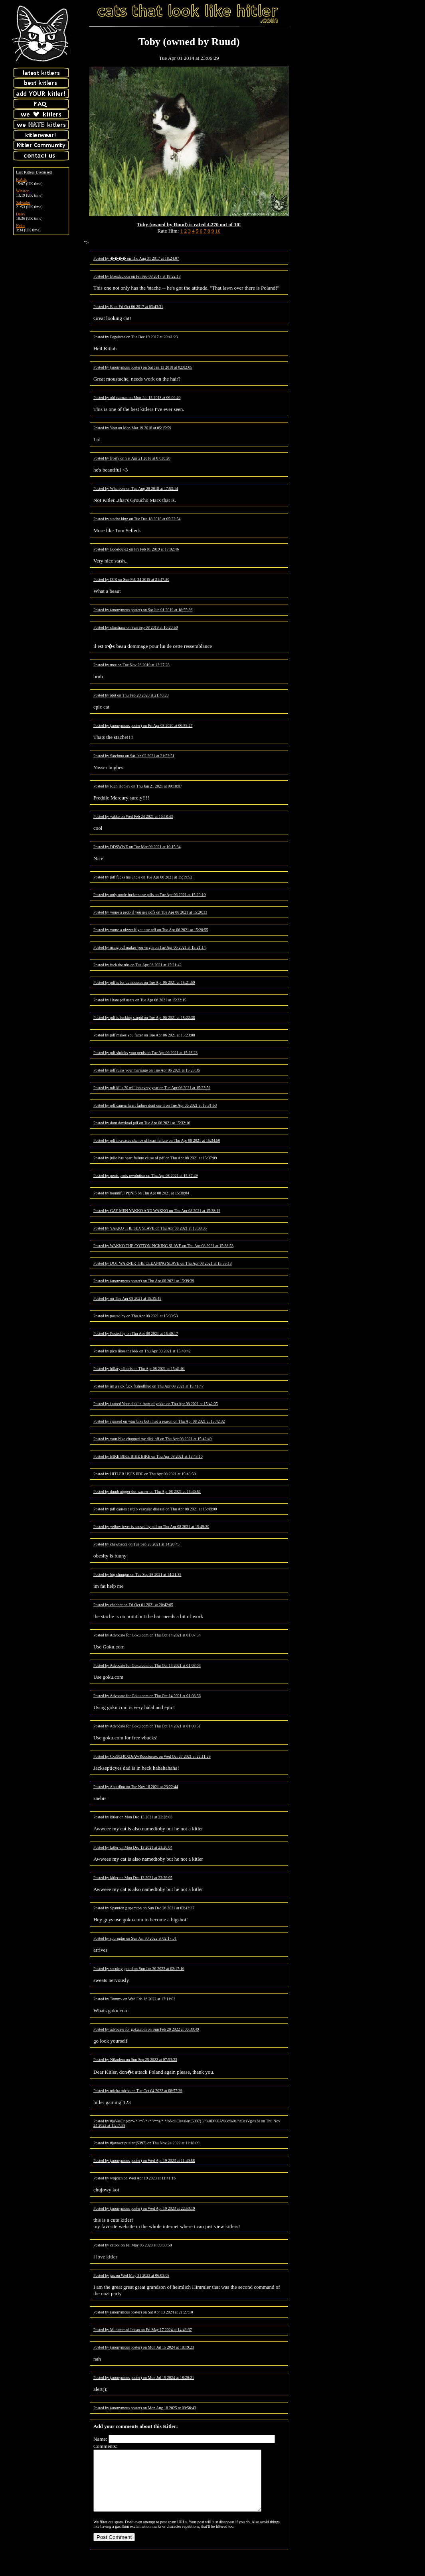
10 (217, 231)
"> (86, 242)
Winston (23, 191)
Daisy (20, 214)
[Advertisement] (365, 53)
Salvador (23, 202)
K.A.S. (21, 179)
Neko (20, 225)
